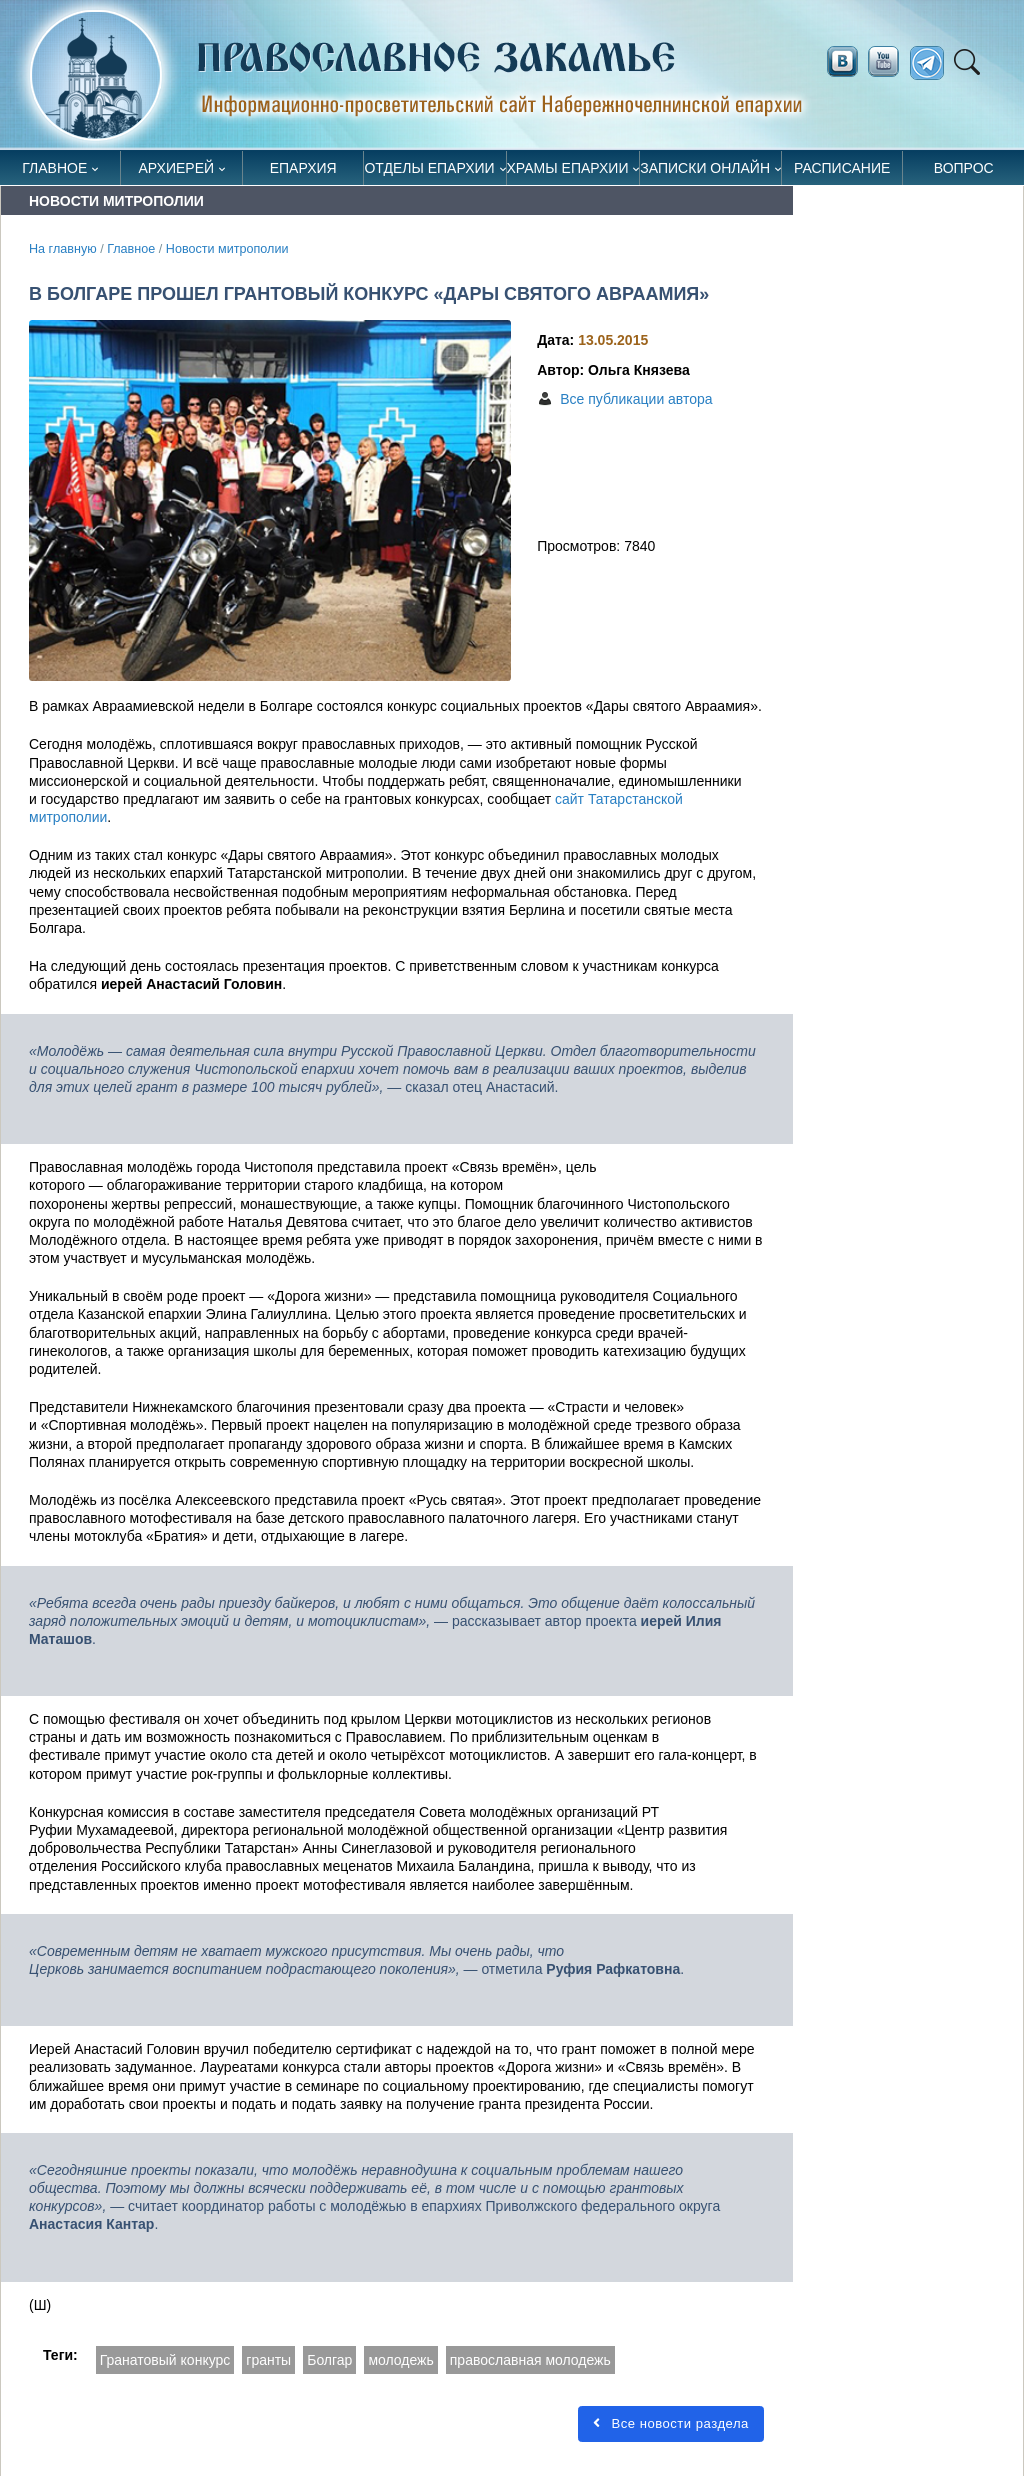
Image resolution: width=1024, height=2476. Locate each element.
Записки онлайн (705, 168)
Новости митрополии (227, 249)
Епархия (303, 168)
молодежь (400, 2360)
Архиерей (177, 168)
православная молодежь (530, 2360)
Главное (54, 168)
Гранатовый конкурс (165, 2360)
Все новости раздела (665, 2423)
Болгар (329, 2360)
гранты (268, 2360)
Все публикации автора (636, 399)
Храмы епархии (568, 168)
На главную (63, 249)
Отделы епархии (429, 168)
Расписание (842, 168)
